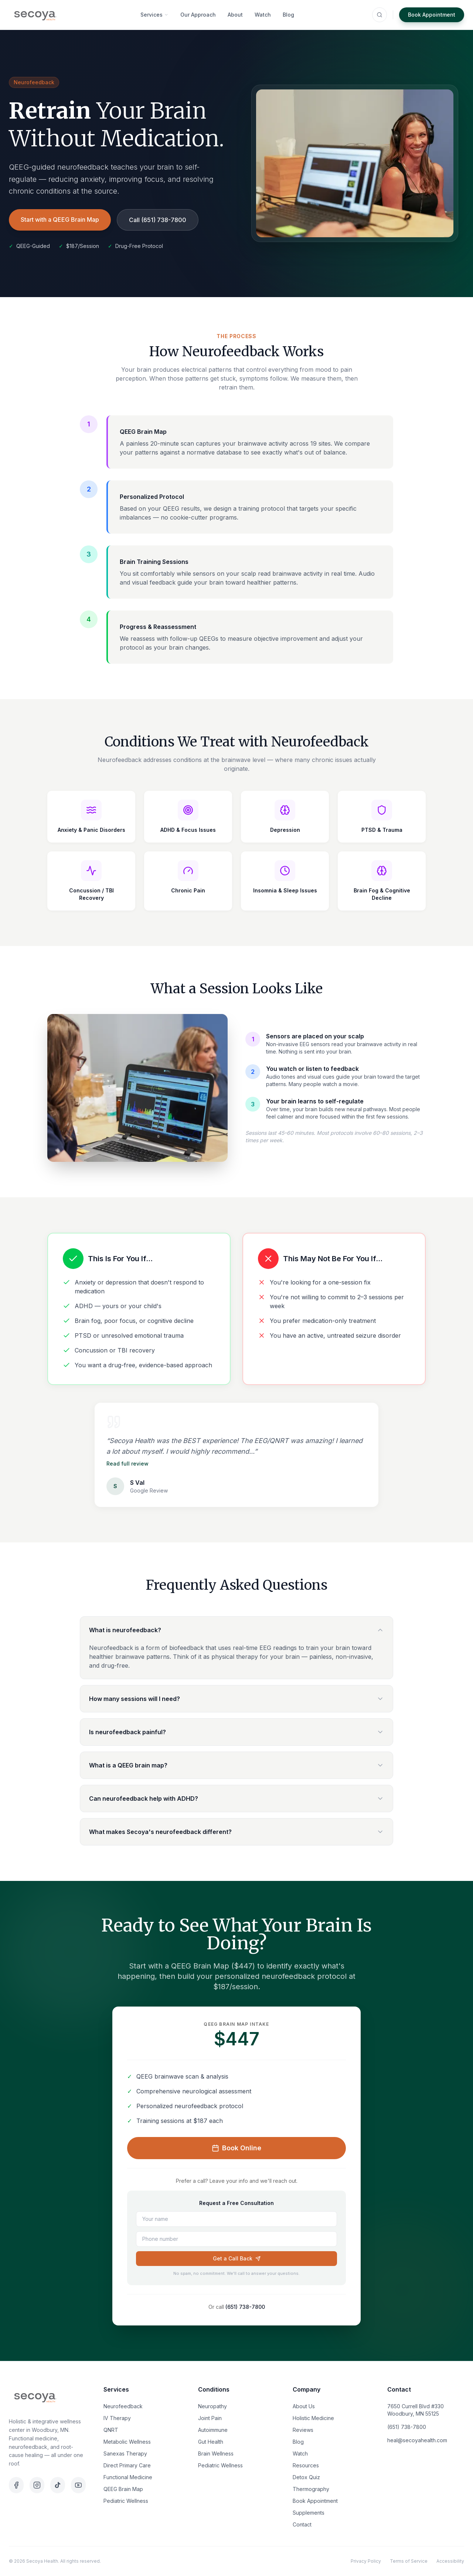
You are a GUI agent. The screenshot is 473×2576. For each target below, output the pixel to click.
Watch (263, 14)
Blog (288, 14)
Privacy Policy (366, 2561)
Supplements (308, 2512)
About (235, 14)
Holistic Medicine (313, 2418)
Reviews (303, 2430)
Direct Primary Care (127, 2465)
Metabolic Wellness (127, 2442)
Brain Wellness (216, 2453)
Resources (306, 2465)
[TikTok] (57, 2485)
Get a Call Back (237, 2258)
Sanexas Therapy (125, 2453)
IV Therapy (117, 2418)
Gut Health (210, 2442)
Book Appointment (431, 14)
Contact (302, 2524)
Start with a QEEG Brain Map (60, 219)
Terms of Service (409, 2561)
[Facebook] (16, 2485)
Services (154, 14)
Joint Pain (210, 2418)
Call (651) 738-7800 (157, 220)
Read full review (127, 1463)
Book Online (236, 2148)
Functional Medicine (127, 2477)
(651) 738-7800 (245, 2307)
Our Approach (198, 14)
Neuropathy (212, 2406)
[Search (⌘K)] (379, 14)
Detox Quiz (306, 2477)
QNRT (110, 2430)
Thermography (311, 2489)
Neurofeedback (123, 2406)
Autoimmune (213, 2430)
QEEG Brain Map (123, 2489)
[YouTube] (78, 2485)
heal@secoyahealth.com (417, 2440)
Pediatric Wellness (125, 2501)
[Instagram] (37, 2485)
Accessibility (450, 2561)
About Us (304, 2406)
